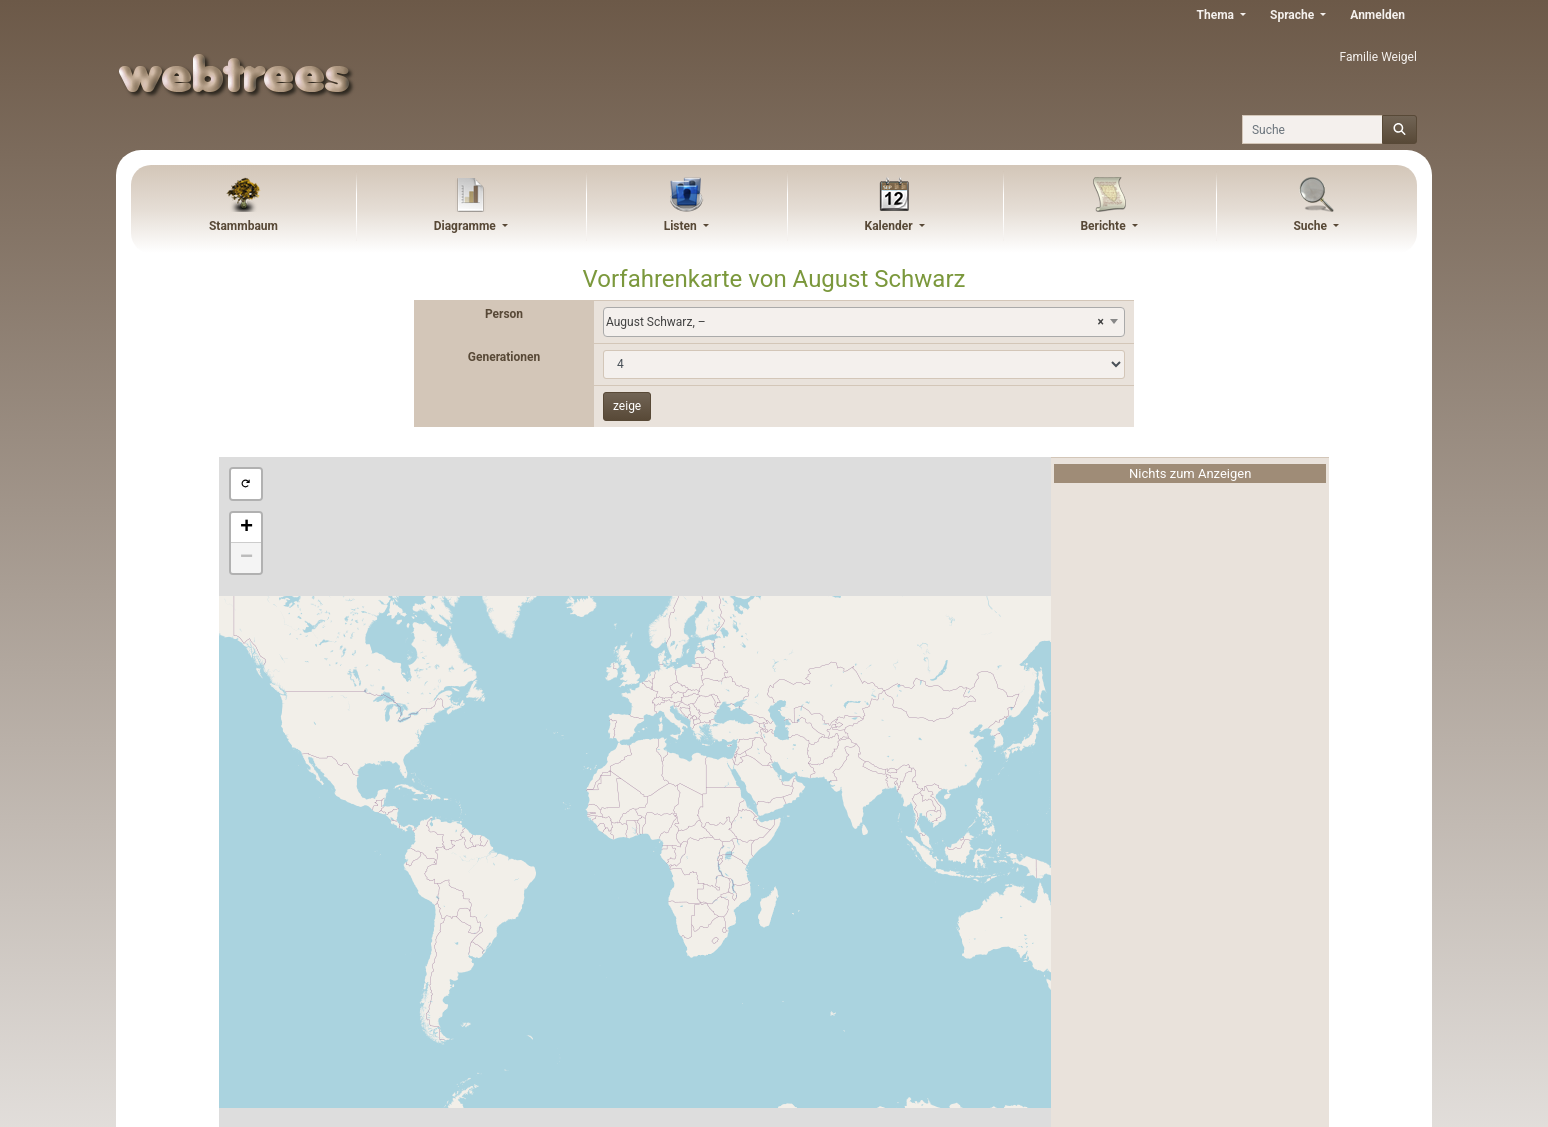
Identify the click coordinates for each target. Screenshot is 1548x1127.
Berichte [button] (1104, 226)
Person (504, 314)
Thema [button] (1217, 15)
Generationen (504, 357)
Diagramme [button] (466, 226)
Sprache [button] (1293, 15)
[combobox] (864, 322)
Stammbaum (243, 226)
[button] (246, 484)
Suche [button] (1311, 226)
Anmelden (1377, 15)
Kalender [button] (890, 226)
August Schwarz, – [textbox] (855, 322)
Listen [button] (682, 226)
